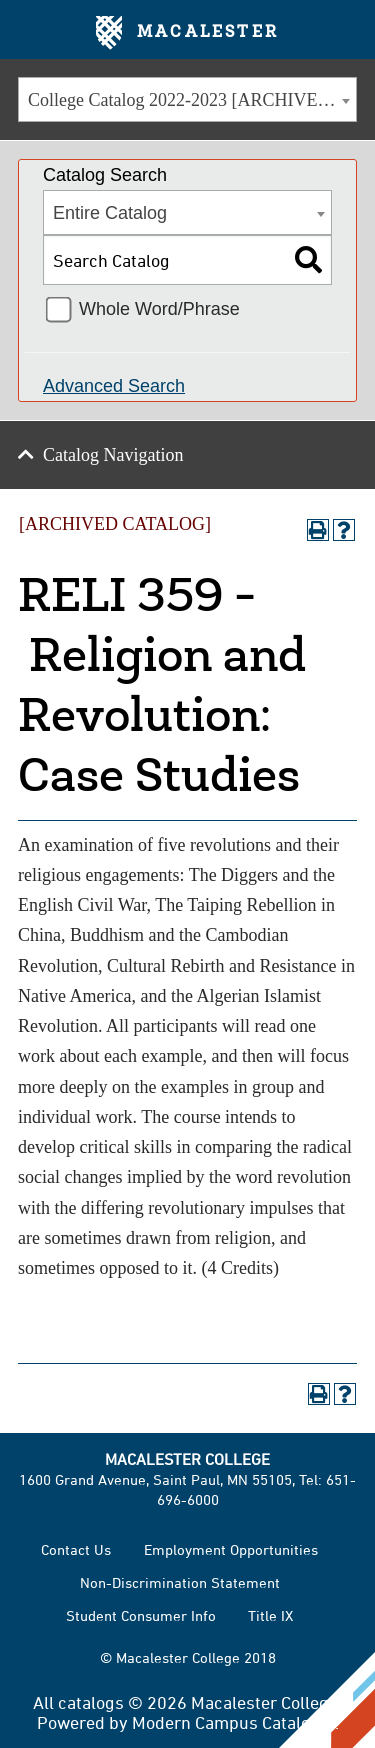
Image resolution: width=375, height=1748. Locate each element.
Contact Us (76, 1549)
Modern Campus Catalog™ (233, 1722)
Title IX (270, 1615)
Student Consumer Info (141, 1615)
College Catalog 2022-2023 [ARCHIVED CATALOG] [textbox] (192, 100)
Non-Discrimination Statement (180, 1582)
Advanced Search (114, 386)
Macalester (187, 33)
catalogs (91, 1702)
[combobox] (187, 99)
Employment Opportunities (231, 1549)
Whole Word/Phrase (159, 309)
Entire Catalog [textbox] (110, 213)
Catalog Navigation (113, 455)
